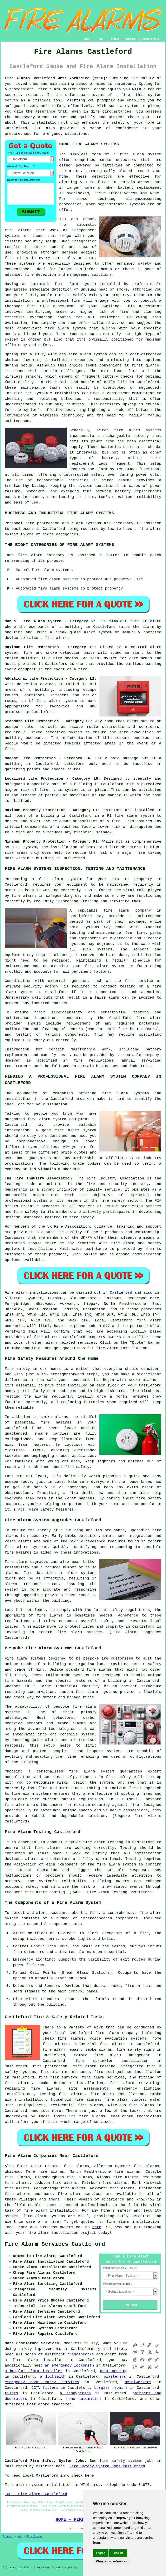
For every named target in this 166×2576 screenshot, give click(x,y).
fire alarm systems (137, 430)
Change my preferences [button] (111, 2561)
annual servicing (141, 1060)
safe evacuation (136, 732)
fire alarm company (127, 910)
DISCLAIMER (150, 39)
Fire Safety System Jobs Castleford (107, 2466)
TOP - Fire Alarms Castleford (36, 2494)
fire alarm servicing (134, 2083)
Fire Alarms (34, 2536)
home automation (83, 2399)
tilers (11, 2393)
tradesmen (62, 2404)
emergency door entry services (42, 2382)
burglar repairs (111, 2388)
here (96, 2227)
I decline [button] (118, 2553)
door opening (113, 2371)
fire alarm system (57, 89)
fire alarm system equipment (58, 1119)
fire (144, 1933)
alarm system (63, 701)
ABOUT (115, 39)
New (20, 2536)
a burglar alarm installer (33, 2371)
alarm (80, 1978)
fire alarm (132, 154)
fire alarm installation (117, 2094)
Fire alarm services (80, 2194)
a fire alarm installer (34, 2360)
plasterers (115, 2377)
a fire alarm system (57, 879)
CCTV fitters (45, 2388)
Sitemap (8, 2536)
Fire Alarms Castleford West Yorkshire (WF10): (56, 78)
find (21, 2166)
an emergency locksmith (69, 2365)
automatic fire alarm (55, 284)
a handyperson (75, 2393)
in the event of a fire (62, 669)
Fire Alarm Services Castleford (55, 2244)
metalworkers (138, 2382)
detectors (131, 847)
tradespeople (80, 2354)
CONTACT (131, 39)
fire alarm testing (103, 1842)
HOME (87, 39)
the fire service (133, 981)
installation (58, 360)
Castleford (121, 1293)
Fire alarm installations (31, 1293)
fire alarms (46, 1337)
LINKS (101, 39)
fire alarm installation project (61, 2233)
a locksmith (52, 2377)
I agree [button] (100, 2553)
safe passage (124, 758)
